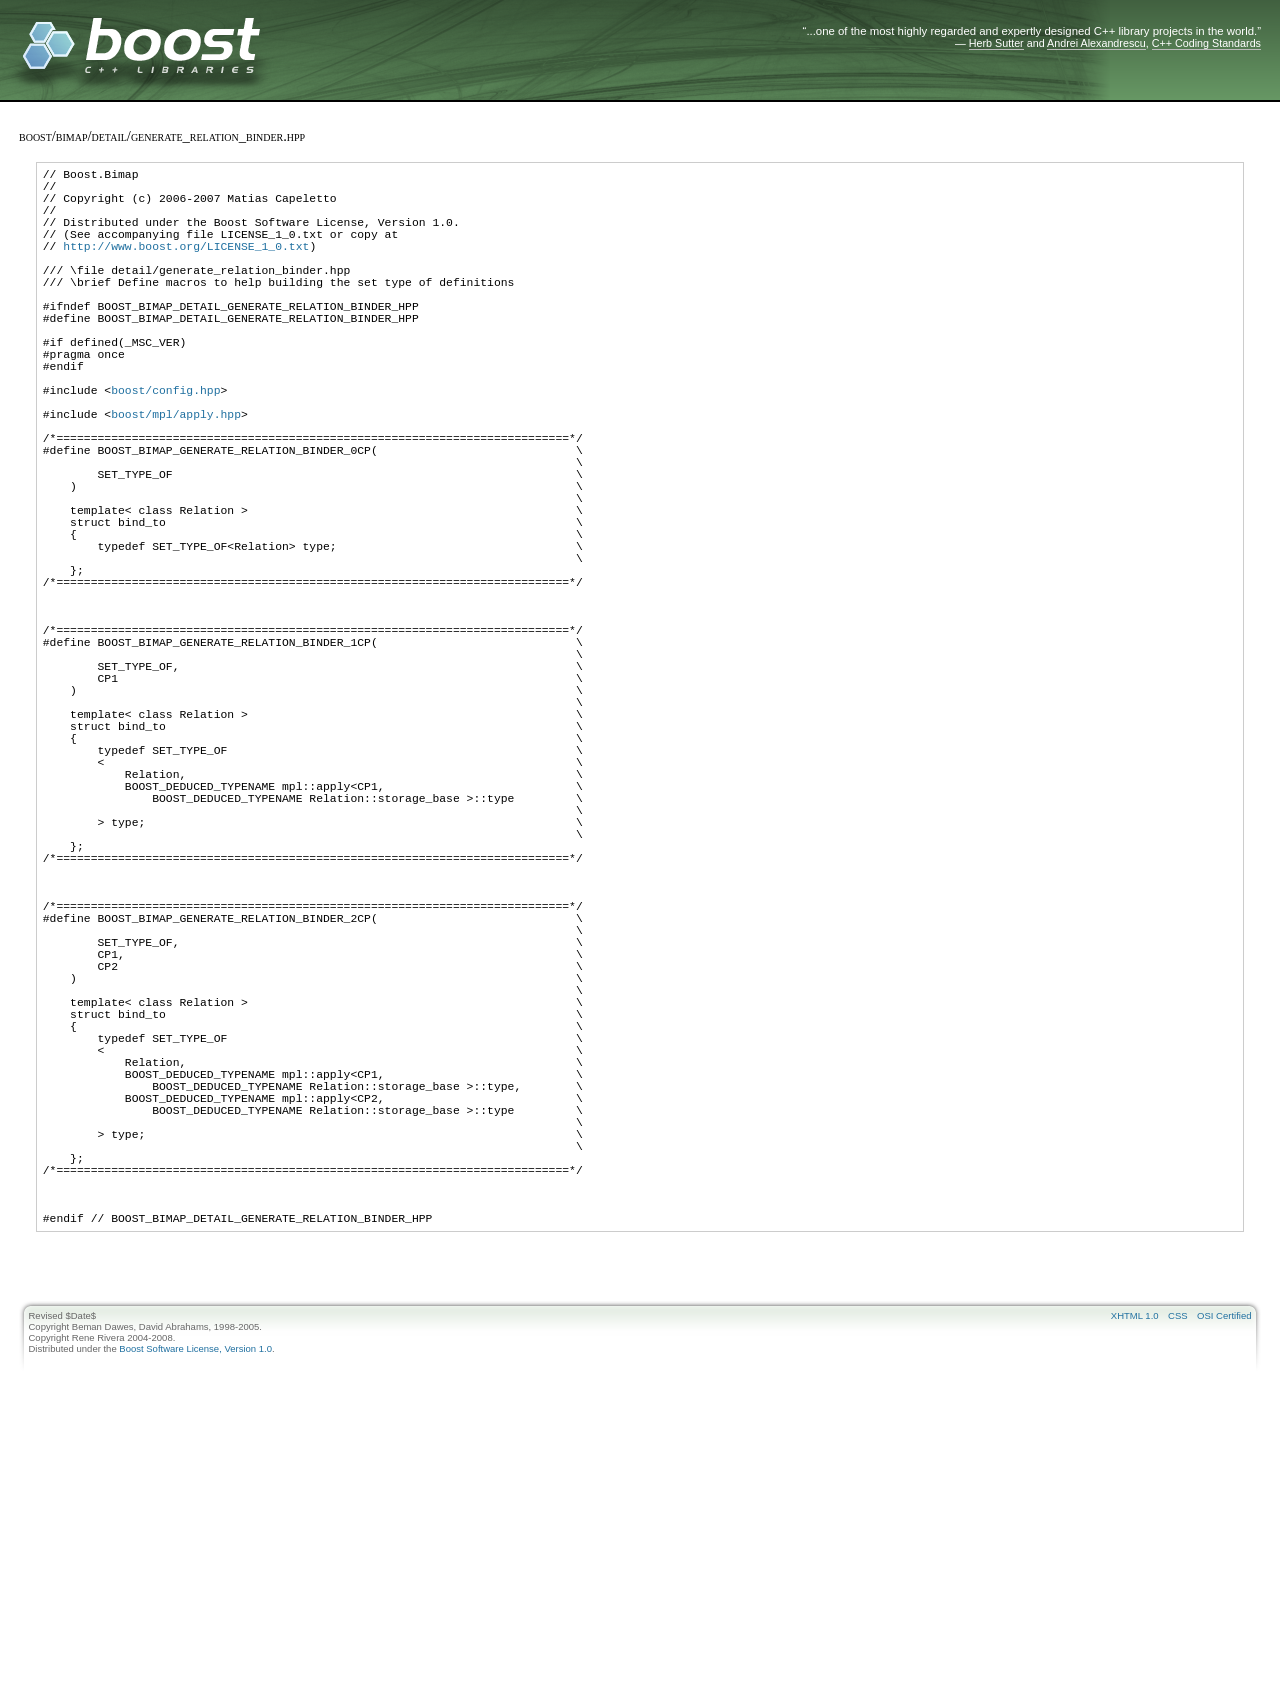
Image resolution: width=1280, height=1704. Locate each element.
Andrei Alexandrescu (1096, 43)
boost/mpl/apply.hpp (176, 476)
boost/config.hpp (165, 446)
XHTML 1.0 (1135, 1579)
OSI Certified (1224, 1579)
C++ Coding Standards (1206, 43)
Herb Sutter (996, 43)
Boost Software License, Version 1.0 (195, 1612)
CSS (1178, 1579)
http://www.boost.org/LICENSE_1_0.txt (186, 266)
